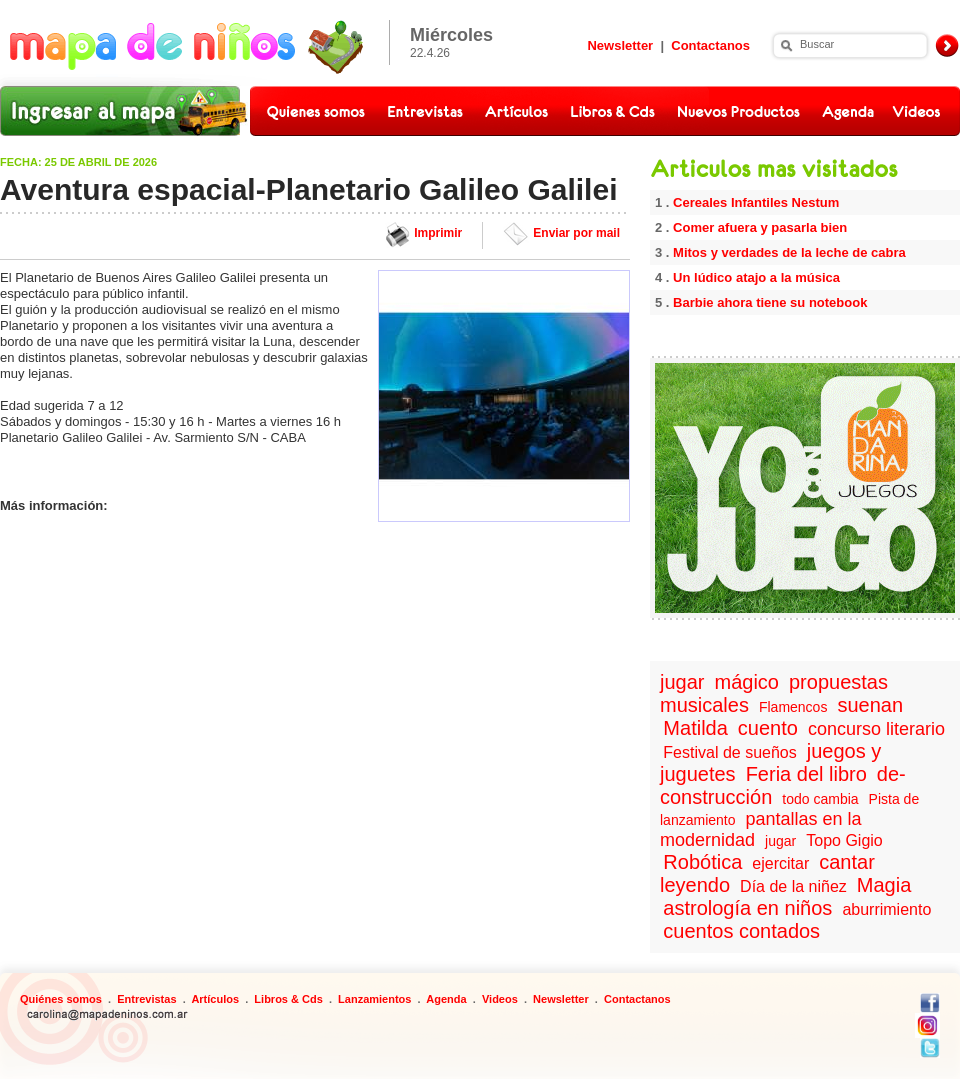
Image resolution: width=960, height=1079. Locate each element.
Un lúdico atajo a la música (756, 277)
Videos (500, 999)
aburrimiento (886, 909)
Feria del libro (806, 774)
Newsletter (620, 45)
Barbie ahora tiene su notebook (770, 302)
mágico (747, 682)
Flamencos (793, 707)
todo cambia (820, 799)
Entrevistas (146, 999)
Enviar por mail (576, 233)
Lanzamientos (374, 999)
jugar (682, 682)
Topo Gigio (844, 840)
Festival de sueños (729, 752)
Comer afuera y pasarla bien (760, 227)
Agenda (446, 999)
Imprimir (438, 233)
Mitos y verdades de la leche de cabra (789, 252)
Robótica (702, 862)
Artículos (215, 999)
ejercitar (780, 863)
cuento (768, 728)
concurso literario (876, 729)
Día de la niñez (793, 886)
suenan (870, 705)
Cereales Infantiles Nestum (756, 202)
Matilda (695, 728)
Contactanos (710, 45)
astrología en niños (747, 908)
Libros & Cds (288, 999)
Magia (884, 885)
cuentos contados (741, 931)
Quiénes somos (61, 999)
